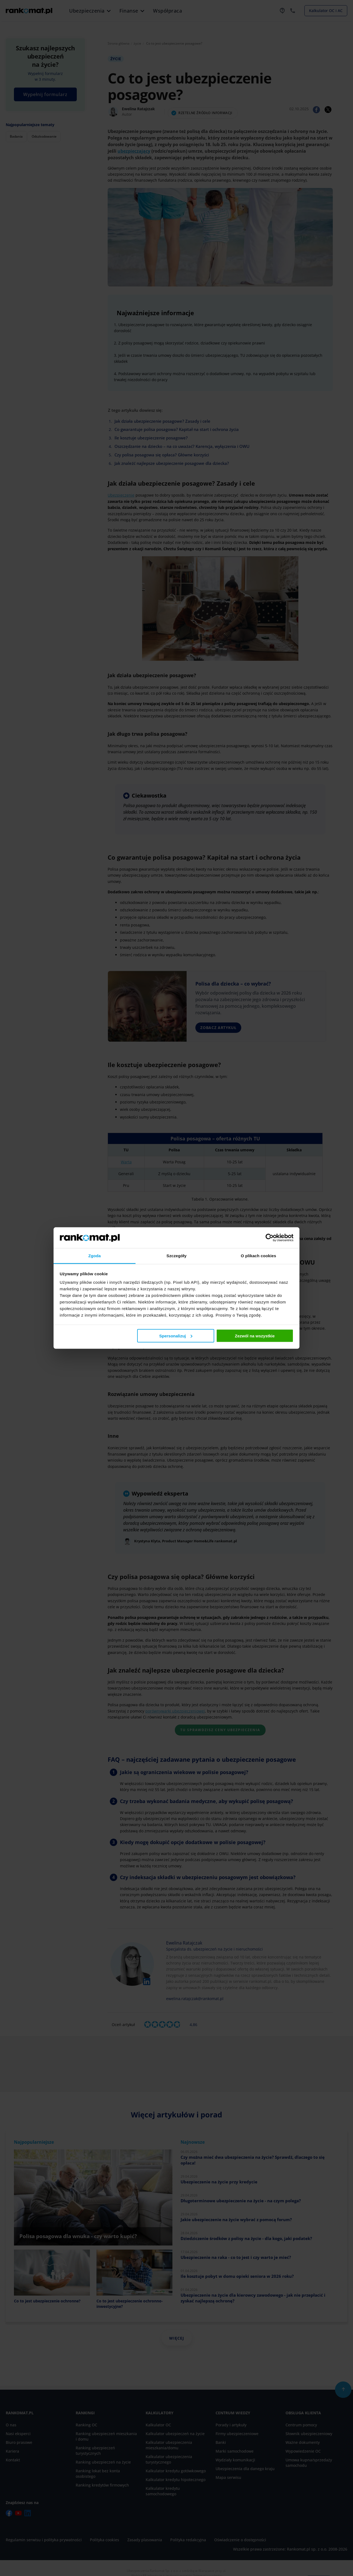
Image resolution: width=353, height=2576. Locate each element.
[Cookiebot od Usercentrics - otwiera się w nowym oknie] (269, 1237)
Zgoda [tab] (94, 1255)
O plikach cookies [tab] (258, 1255)
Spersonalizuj (176, 1335)
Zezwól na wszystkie (255, 1335)
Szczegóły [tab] (176, 1255)
